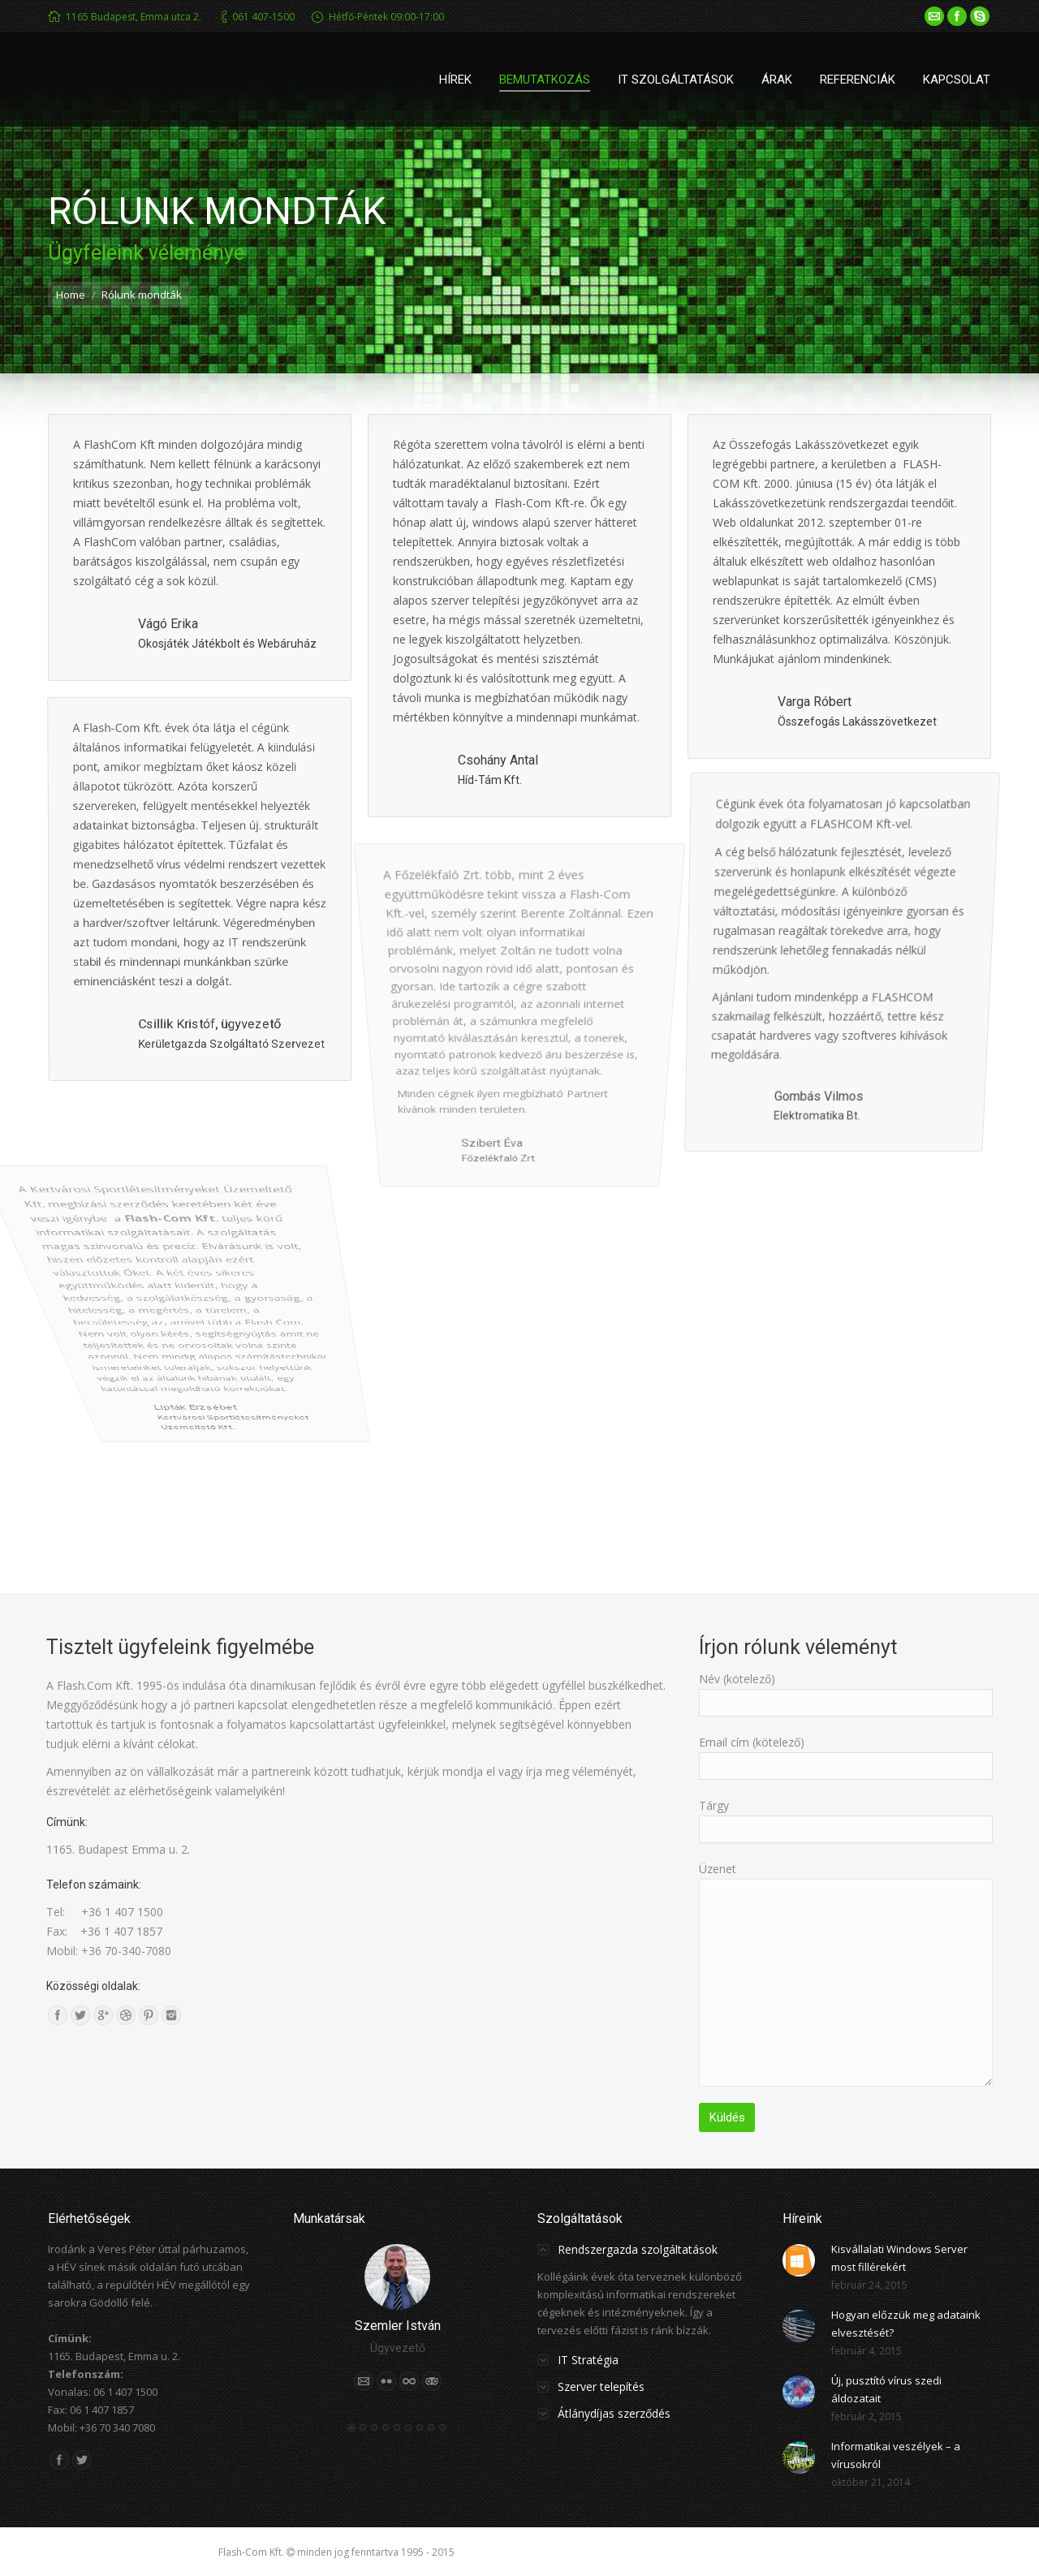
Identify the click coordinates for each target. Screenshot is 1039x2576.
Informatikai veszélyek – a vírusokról (895, 2455)
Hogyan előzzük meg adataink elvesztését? (906, 2323)
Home (70, 294)
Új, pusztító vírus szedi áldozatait (886, 2389)
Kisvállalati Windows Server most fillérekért (899, 2258)
